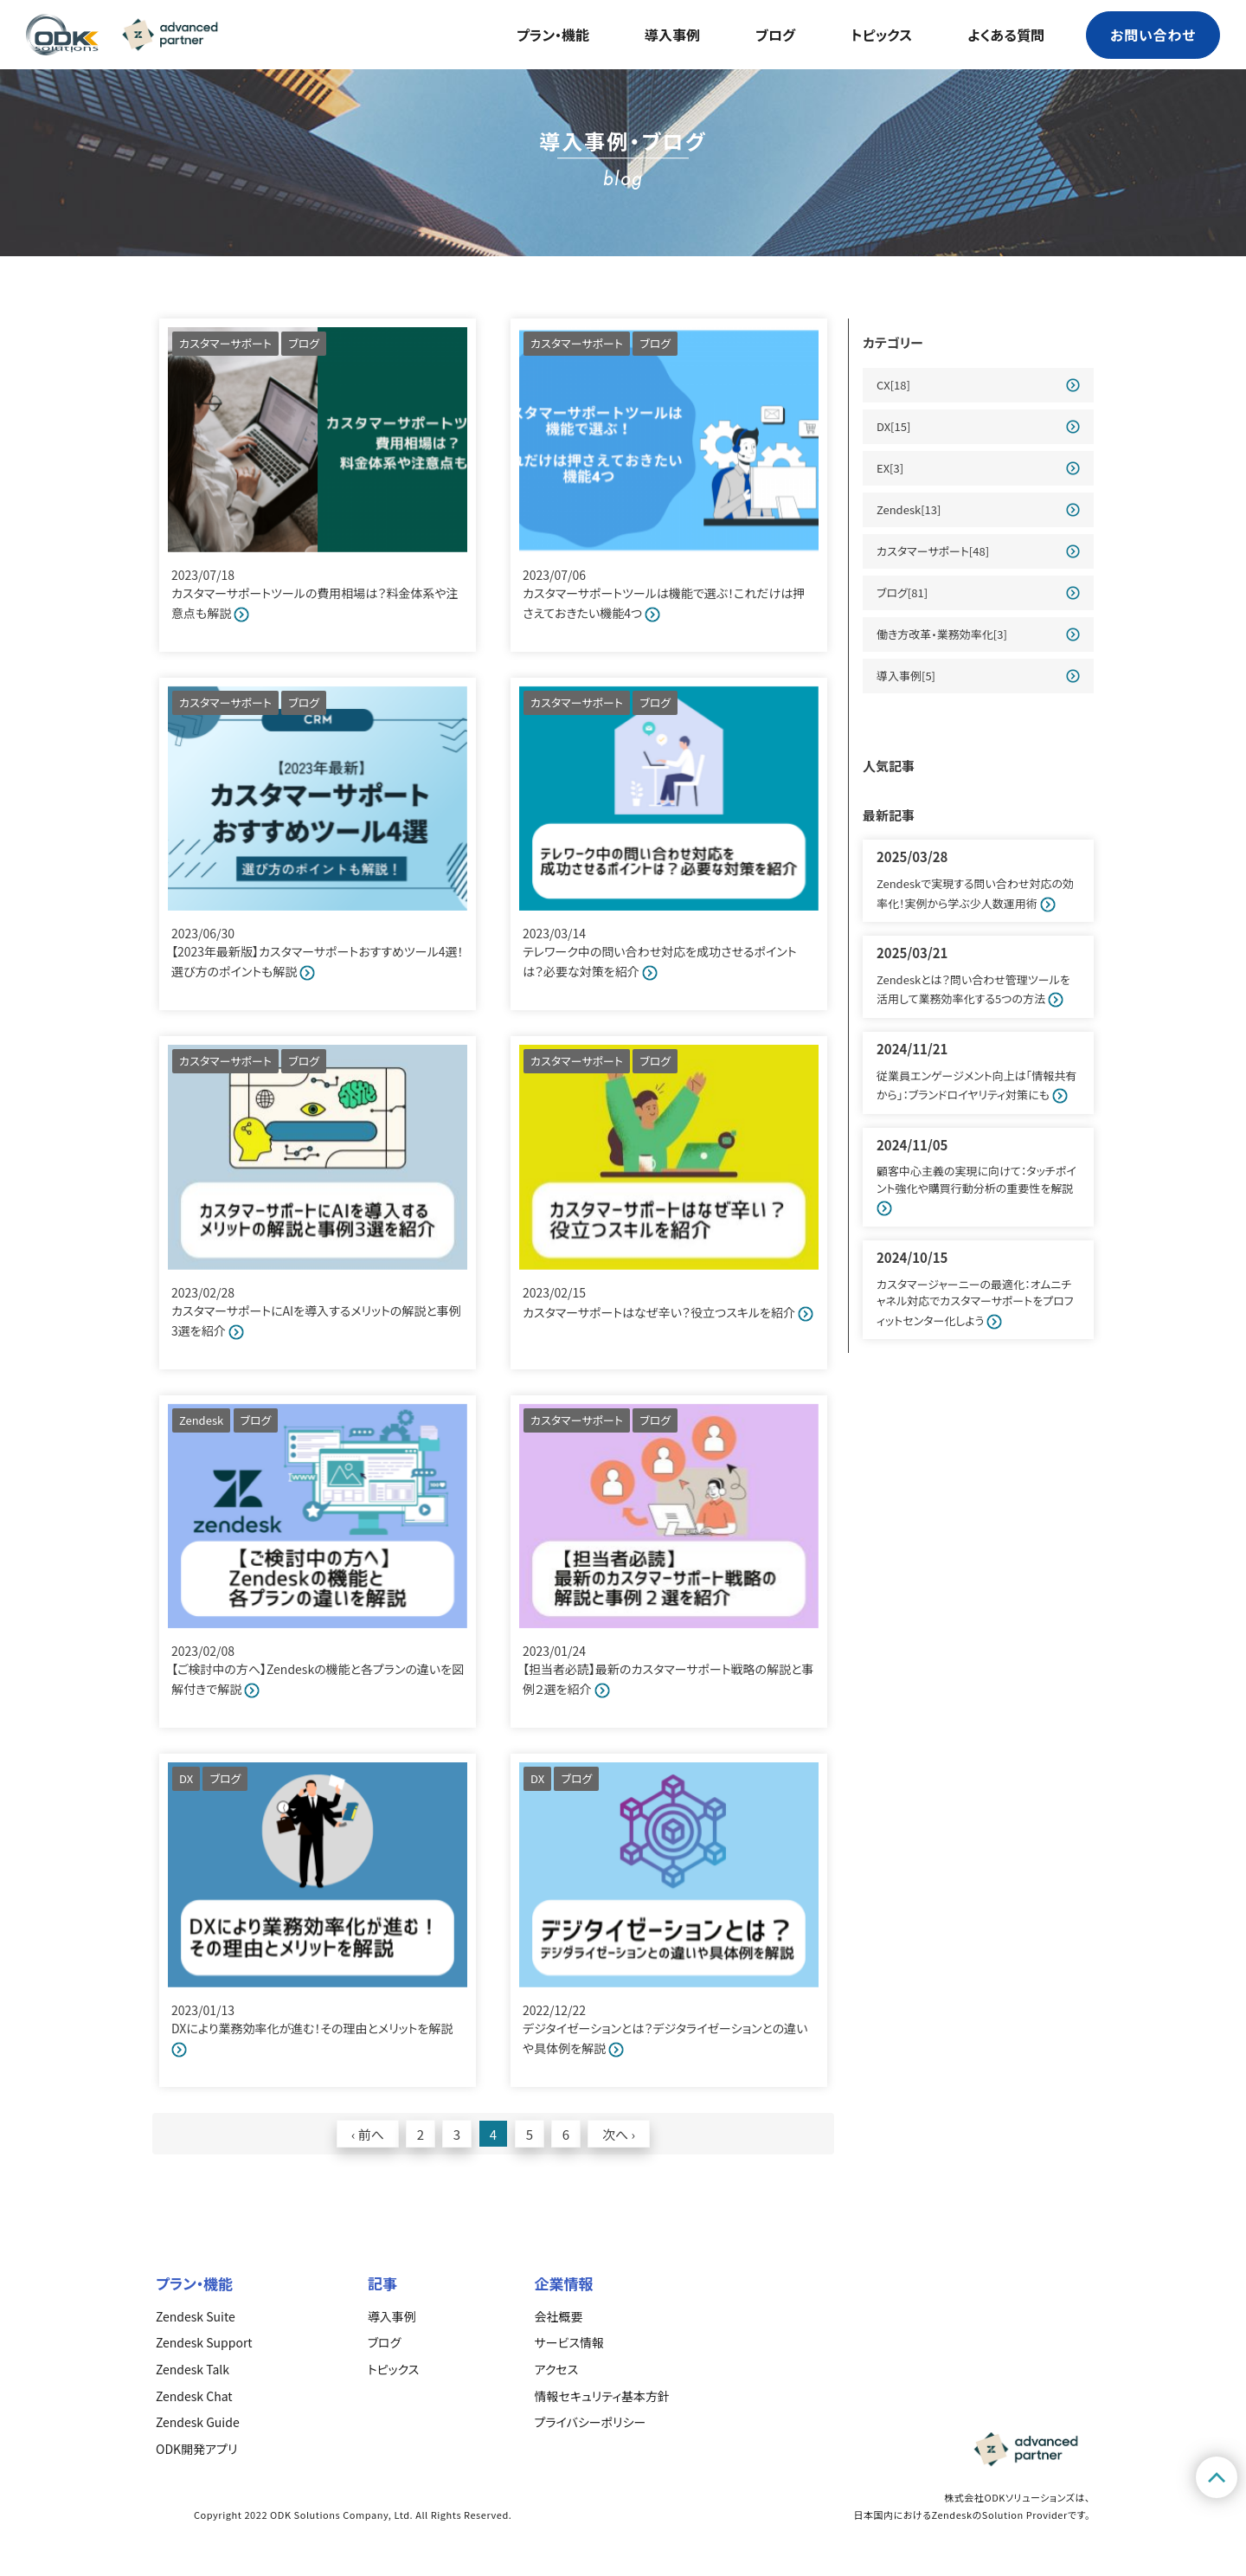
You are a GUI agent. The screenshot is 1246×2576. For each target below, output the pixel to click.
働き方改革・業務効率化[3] (942, 634)
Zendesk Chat (194, 2396)
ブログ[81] (902, 592)
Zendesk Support (204, 2342)
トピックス (881, 34)
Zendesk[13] (909, 509)
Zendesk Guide (198, 2422)
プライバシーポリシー (590, 2422)
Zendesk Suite (195, 2316)
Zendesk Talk (192, 2369)
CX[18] (893, 385)
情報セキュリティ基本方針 (602, 2396)
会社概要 (559, 2316)
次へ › (618, 2134)
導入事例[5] (906, 675)
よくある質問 (1005, 34)
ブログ (775, 34)
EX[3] (890, 468)
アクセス (557, 2369)
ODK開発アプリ (196, 2449)
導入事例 (672, 34)
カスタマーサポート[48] (933, 551)
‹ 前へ (367, 2134)
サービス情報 (569, 2342)
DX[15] (893, 426)
